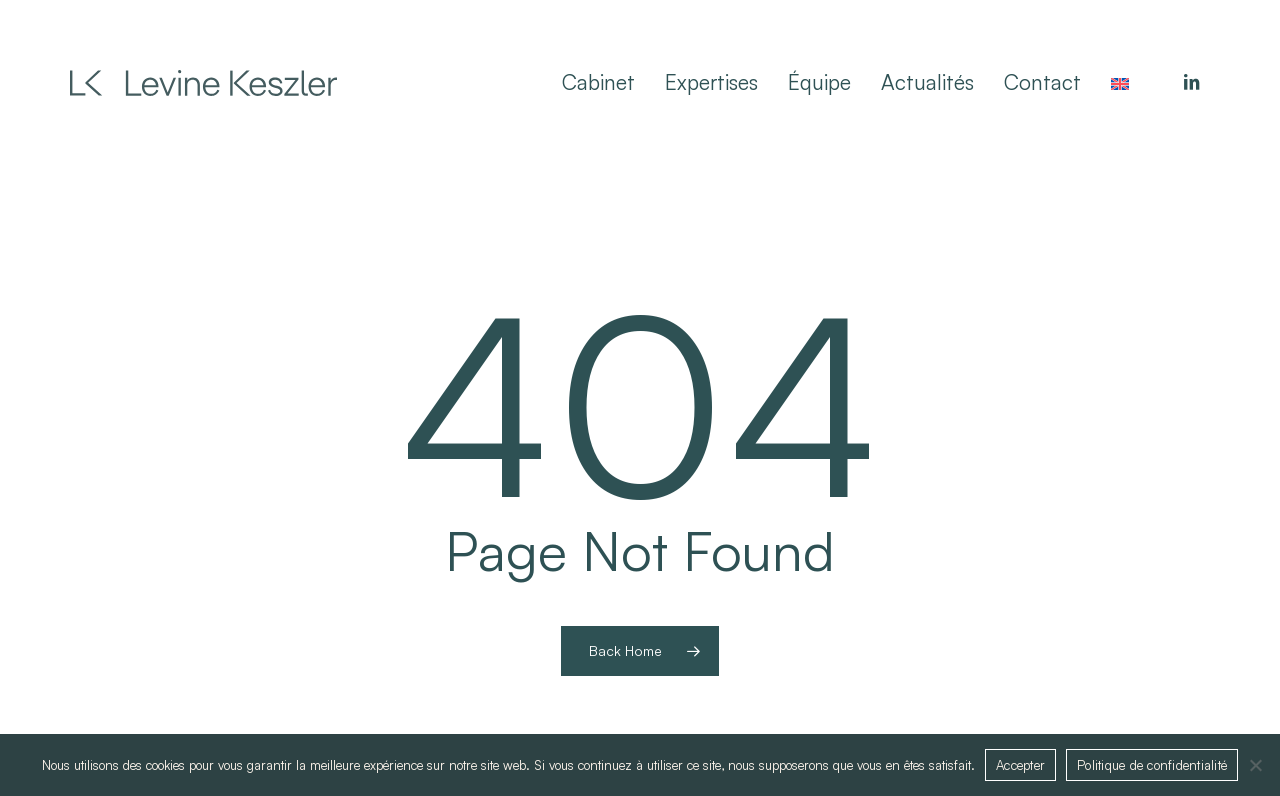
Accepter (1020, 765)
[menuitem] (1120, 82)
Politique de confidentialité (1152, 765)
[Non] (1255, 765)
